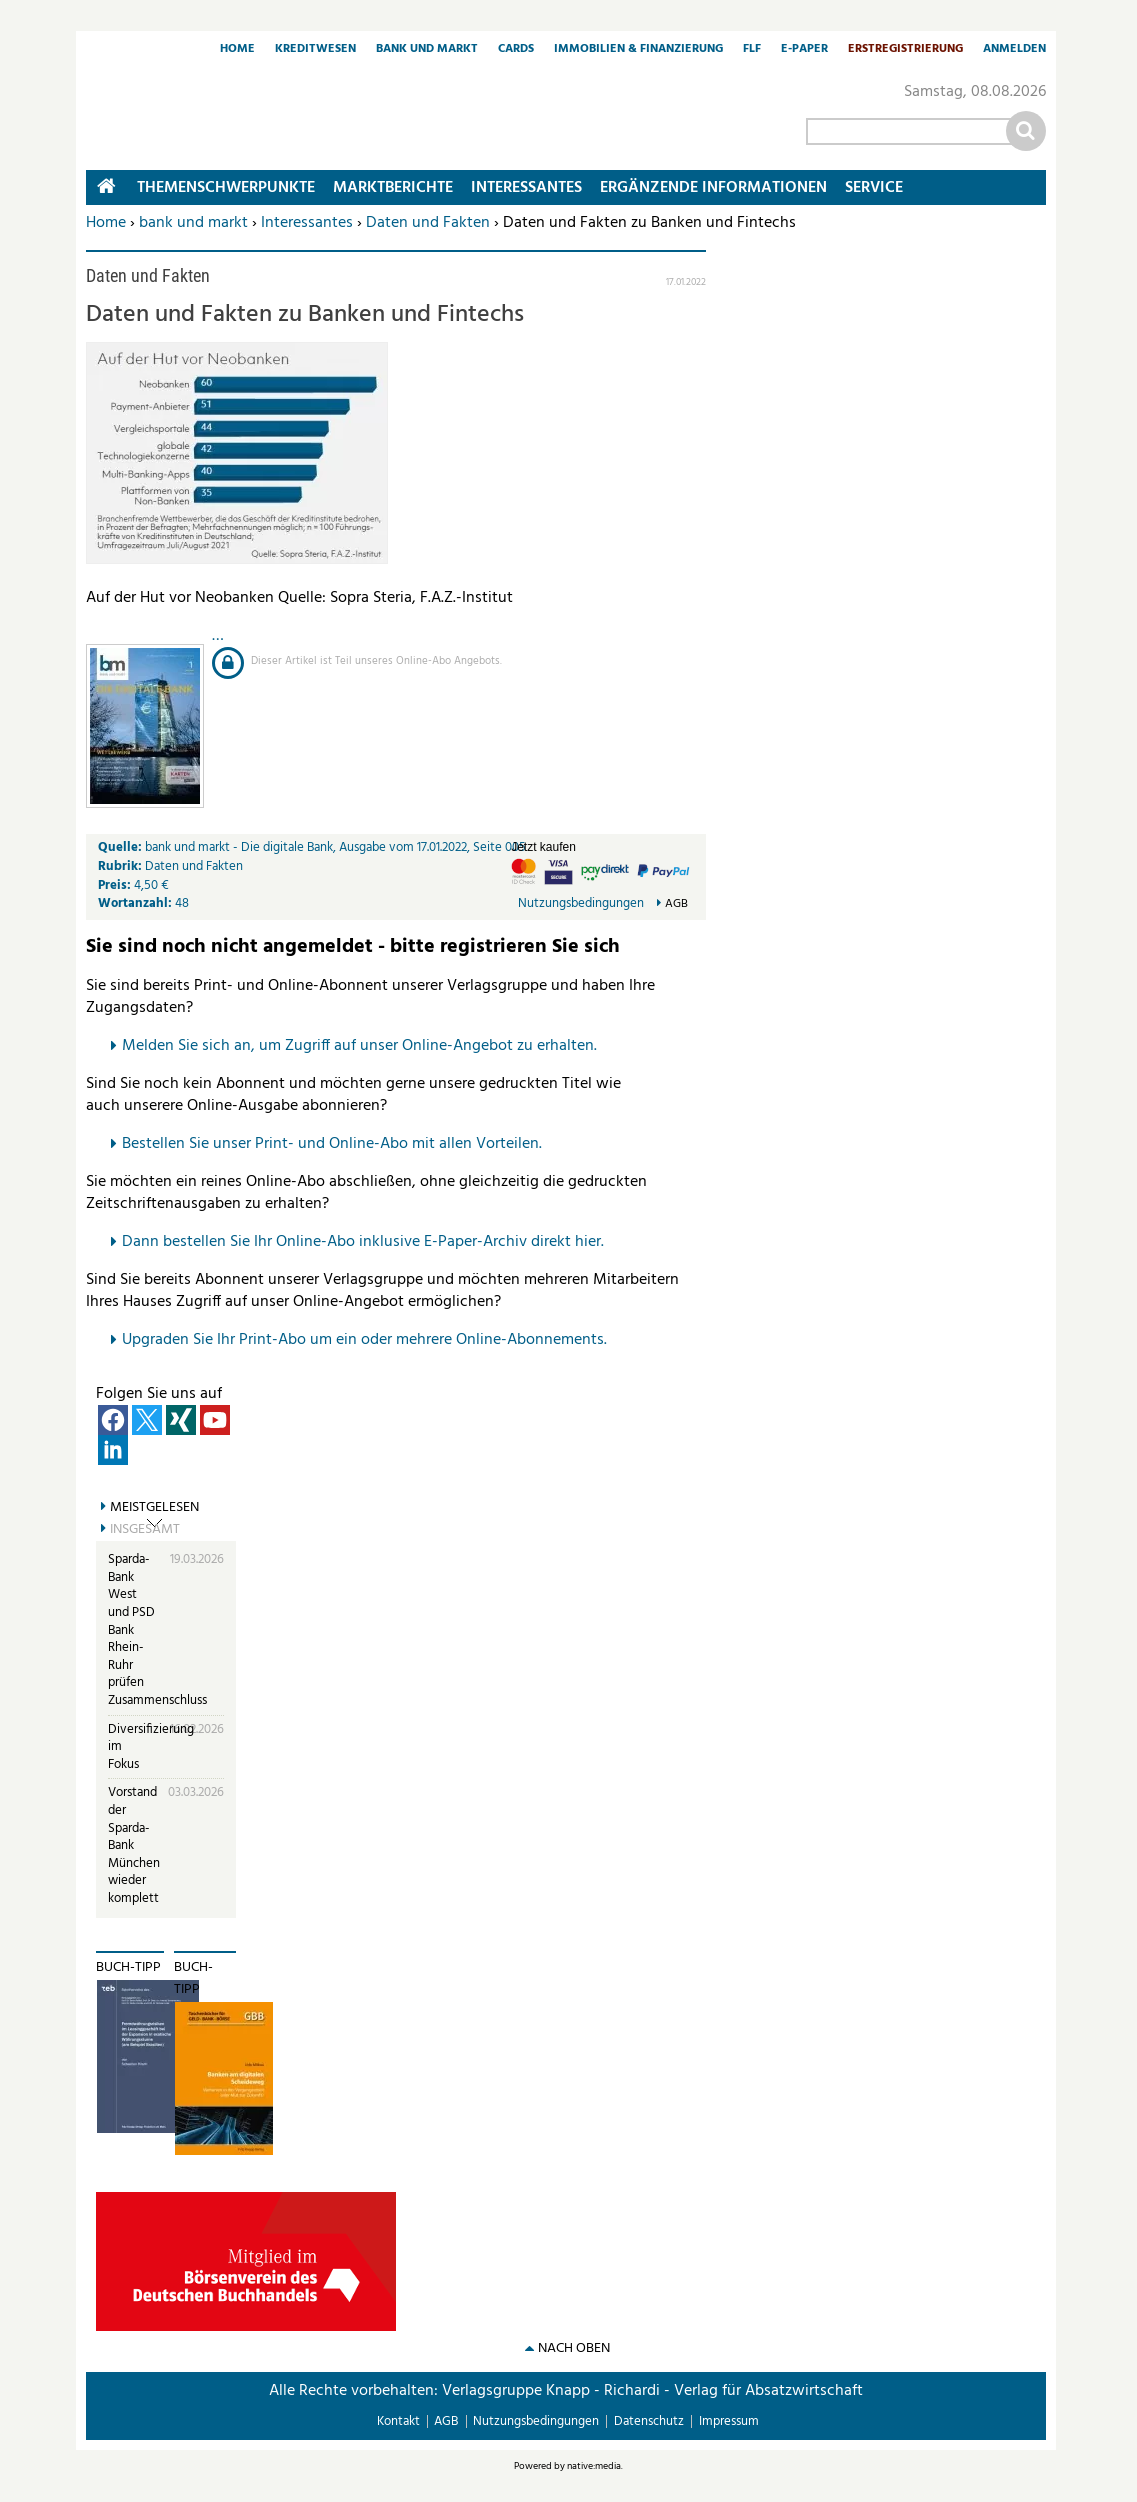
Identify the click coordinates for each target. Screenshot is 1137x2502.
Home (237, 50)
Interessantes (307, 223)
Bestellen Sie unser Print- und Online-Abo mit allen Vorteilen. (332, 1144)
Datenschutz (649, 2421)
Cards (516, 50)
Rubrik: (121, 866)
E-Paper (804, 50)
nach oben (574, 2348)
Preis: (114, 885)
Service (874, 188)
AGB (676, 904)
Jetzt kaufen (543, 847)
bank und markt (193, 223)
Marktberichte (393, 188)
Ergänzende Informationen (713, 188)
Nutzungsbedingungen (581, 903)
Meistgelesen (154, 1508)
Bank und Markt (427, 50)
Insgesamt (145, 1530)
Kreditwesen (315, 50)
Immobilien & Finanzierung (638, 50)
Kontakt (398, 2421)
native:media (594, 2466)
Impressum (729, 2421)
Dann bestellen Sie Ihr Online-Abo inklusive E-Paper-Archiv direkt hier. (363, 1242)
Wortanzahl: (135, 903)
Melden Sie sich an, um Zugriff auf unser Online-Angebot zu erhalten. (359, 1046)
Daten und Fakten (428, 223)
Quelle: (121, 847)
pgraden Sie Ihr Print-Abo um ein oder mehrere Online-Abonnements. (369, 1340)
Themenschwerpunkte (226, 188)
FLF (752, 50)
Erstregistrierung (905, 50)
